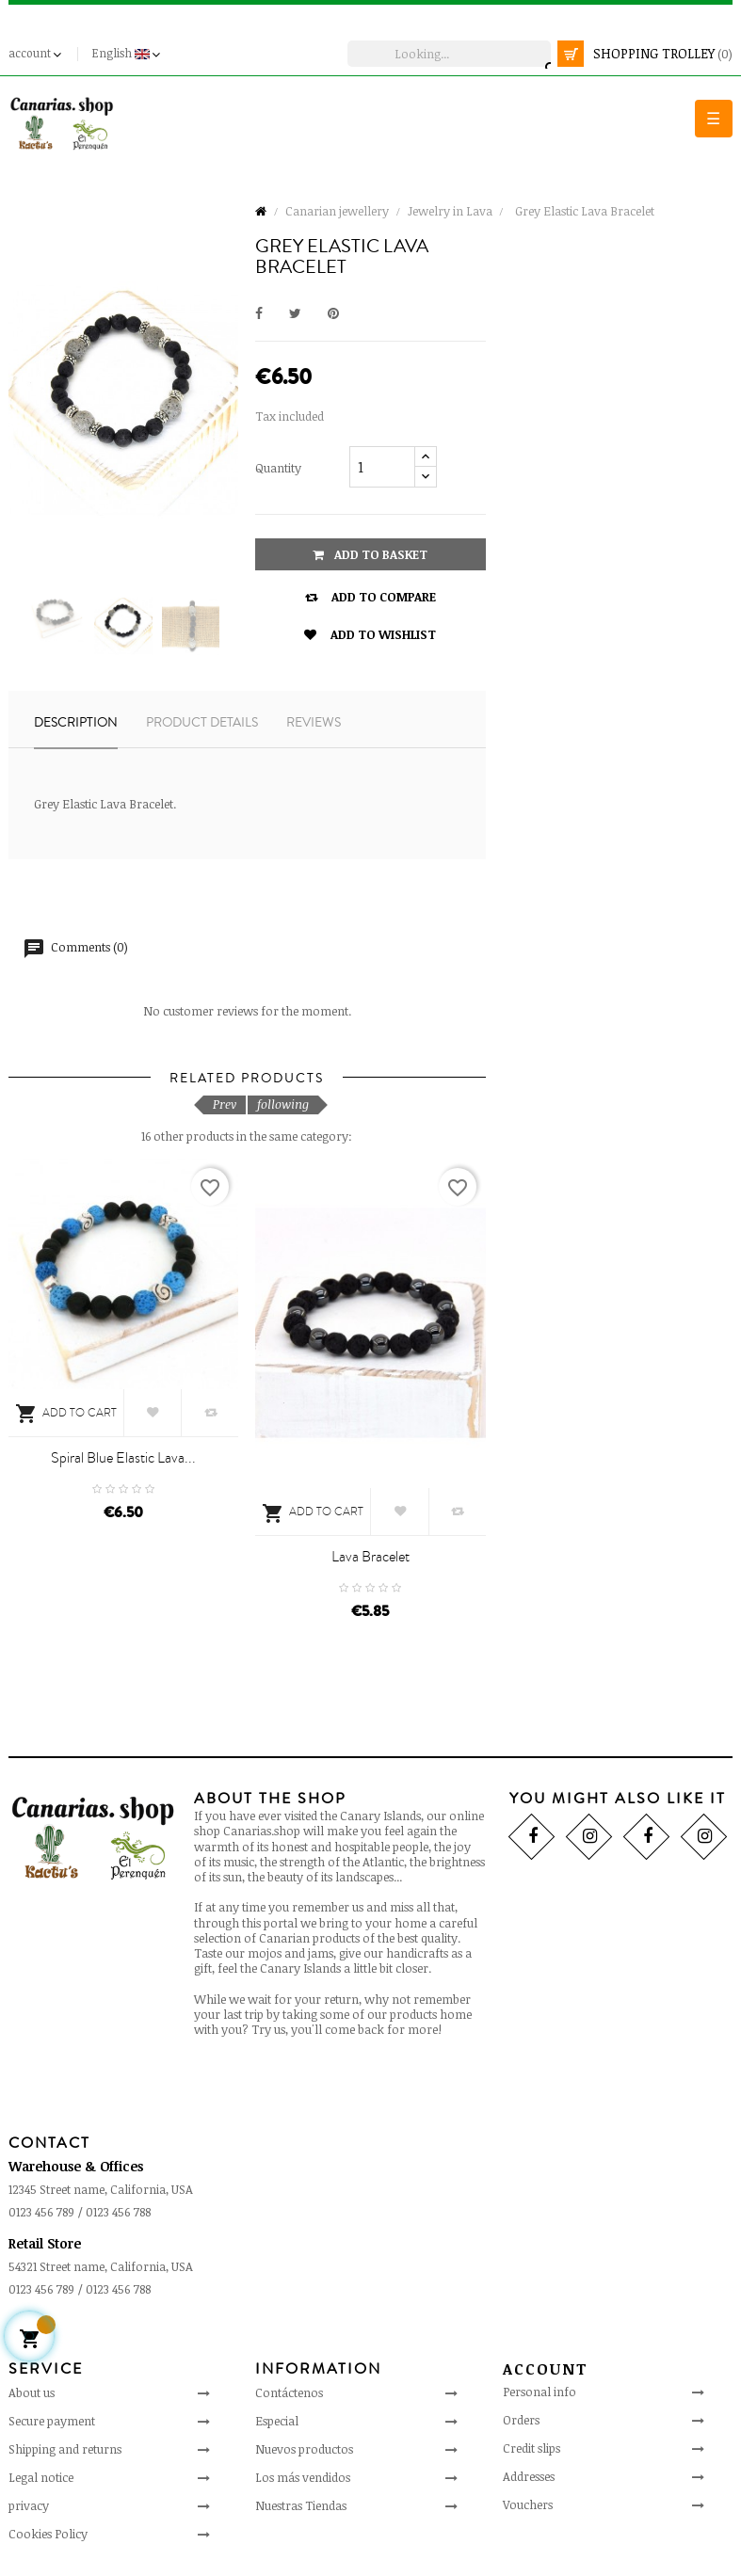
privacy (28, 2505)
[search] (449, 53)
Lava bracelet (370, 1556)
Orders (521, 2419)
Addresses (529, 2476)
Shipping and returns (64, 2448)
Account (545, 2369)
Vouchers (528, 2504)
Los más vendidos (302, 2477)
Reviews (313, 722)
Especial (276, 2420)
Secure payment (51, 2420)
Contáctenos (289, 2392)
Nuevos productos (304, 2448)
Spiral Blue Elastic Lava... (123, 1458)
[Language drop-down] (128, 54)
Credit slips (531, 2448)
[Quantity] (382, 467)
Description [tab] (76, 722)
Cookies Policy (48, 2533)
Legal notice (40, 2477)
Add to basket (370, 554)
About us (31, 2392)
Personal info (539, 2391)
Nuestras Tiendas (300, 2505)
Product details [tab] (202, 722)
